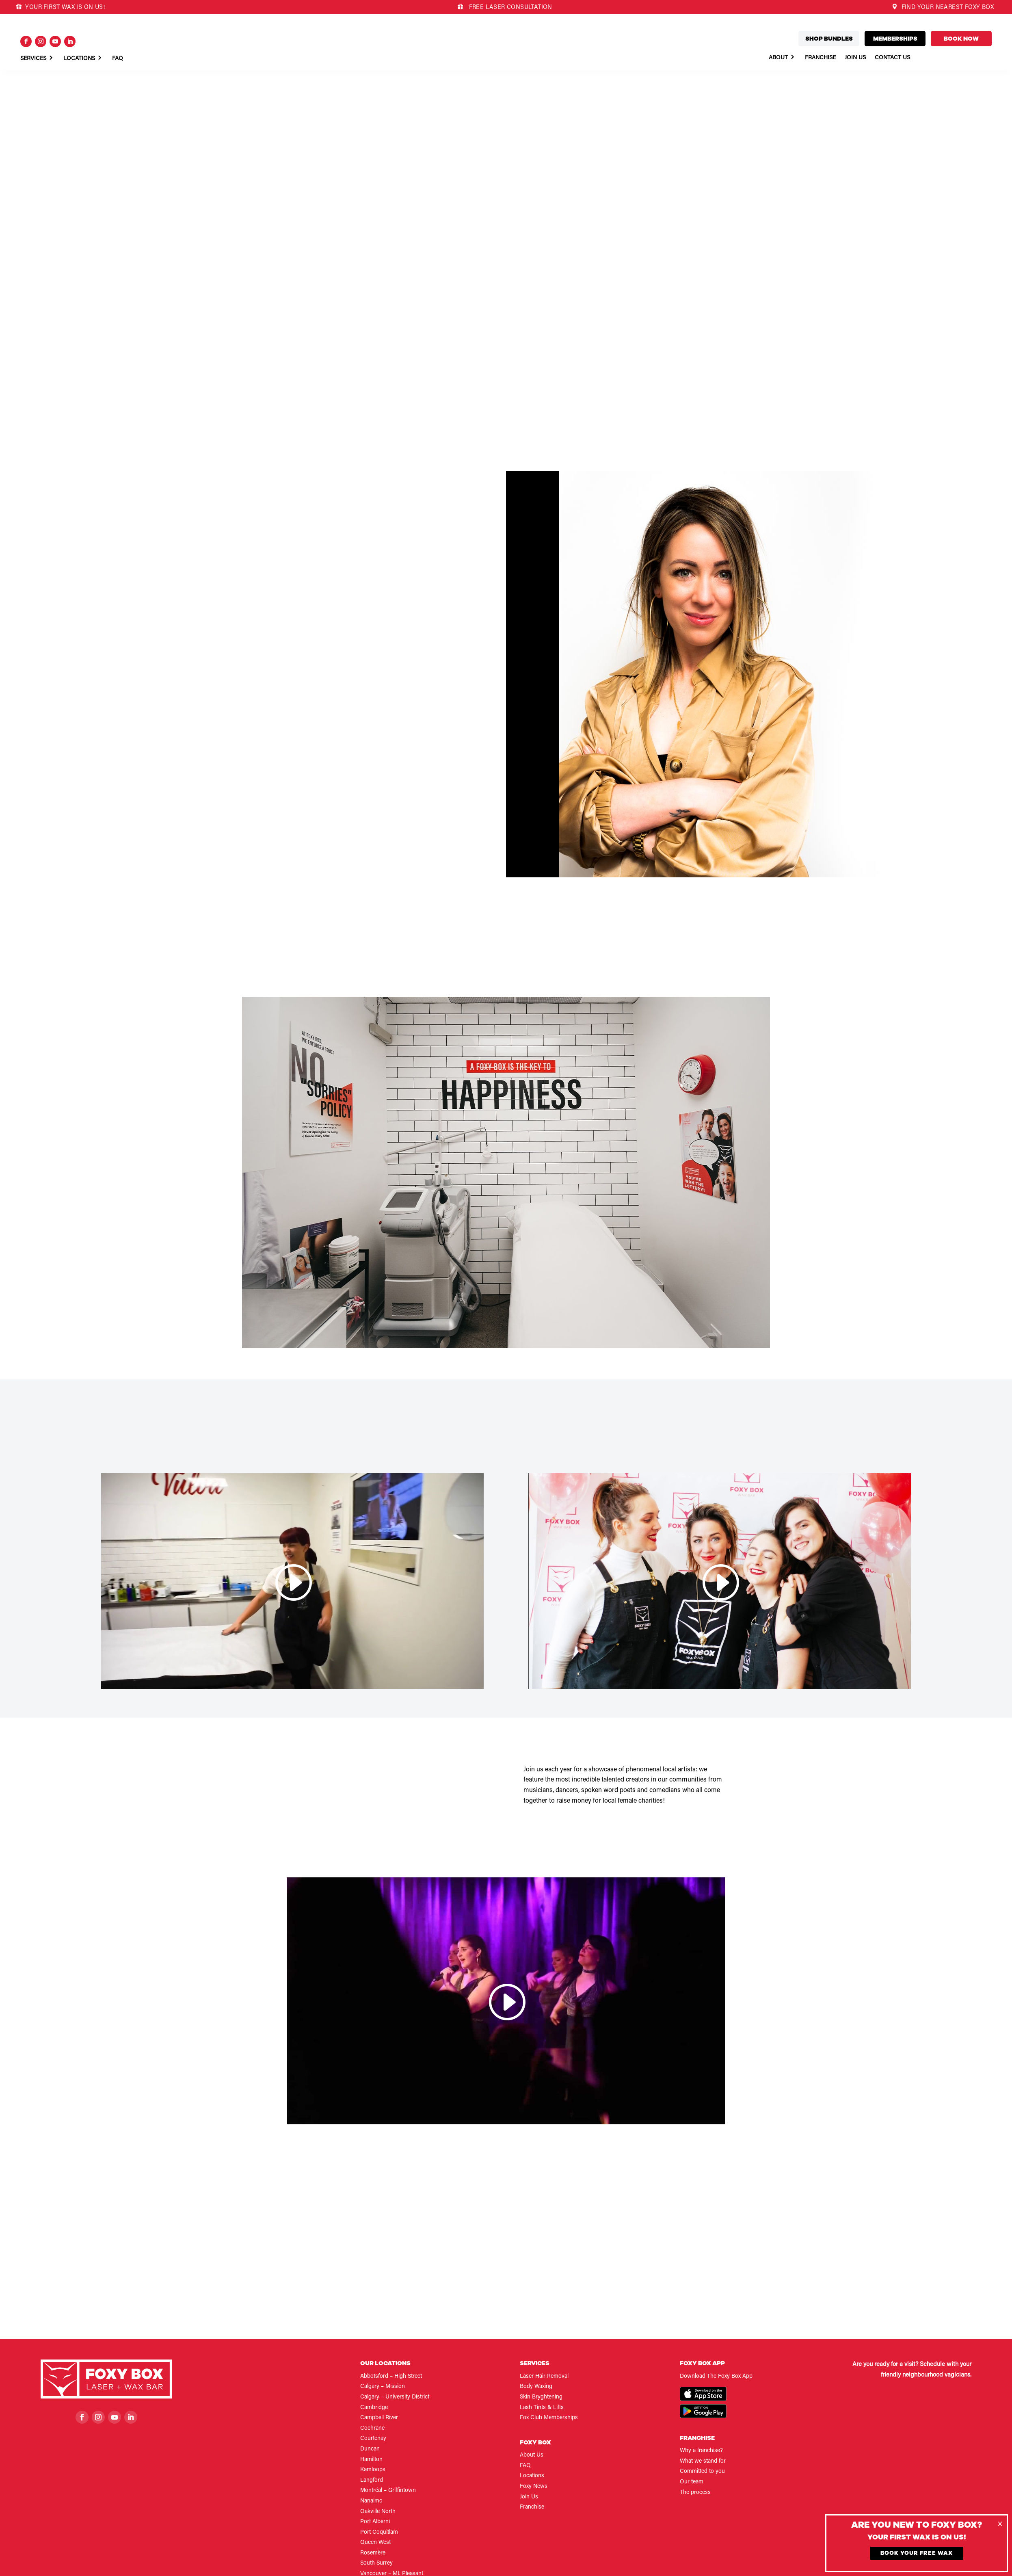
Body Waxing (536, 2387)
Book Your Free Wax (916, 2553)
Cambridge (374, 2408)
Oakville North (378, 2512)
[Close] (1000, 2524)
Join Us (855, 58)
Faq (117, 59)
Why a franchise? (701, 2451)
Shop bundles (829, 39)
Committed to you (702, 2471)
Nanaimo (371, 2501)
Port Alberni (375, 2522)
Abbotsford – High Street (391, 2376)
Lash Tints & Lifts (542, 2408)
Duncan (370, 2449)
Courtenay (373, 2439)
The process (695, 2493)
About (778, 58)
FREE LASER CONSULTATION (509, 7)
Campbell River (379, 2418)
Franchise (820, 58)
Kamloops (372, 2470)
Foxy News (533, 2486)
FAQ (525, 2466)
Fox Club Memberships (549, 2418)
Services (33, 59)
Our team (691, 2482)
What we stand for (703, 2461)
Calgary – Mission (382, 2387)
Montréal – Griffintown (388, 2491)
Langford (371, 2480)
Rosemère (372, 2553)
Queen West (375, 2543)
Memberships (895, 39)
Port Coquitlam (379, 2532)
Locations (79, 59)
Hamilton (371, 2460)
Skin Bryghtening (541, 2397)
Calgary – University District (394, 2397)
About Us (531, 2455)
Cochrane (372, 2428)
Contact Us (892, 58)
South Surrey (376, 2563)
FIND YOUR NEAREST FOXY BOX (943, 7)
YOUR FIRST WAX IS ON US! (60, 7)
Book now (961, 39)
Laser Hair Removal (544, 2376)
